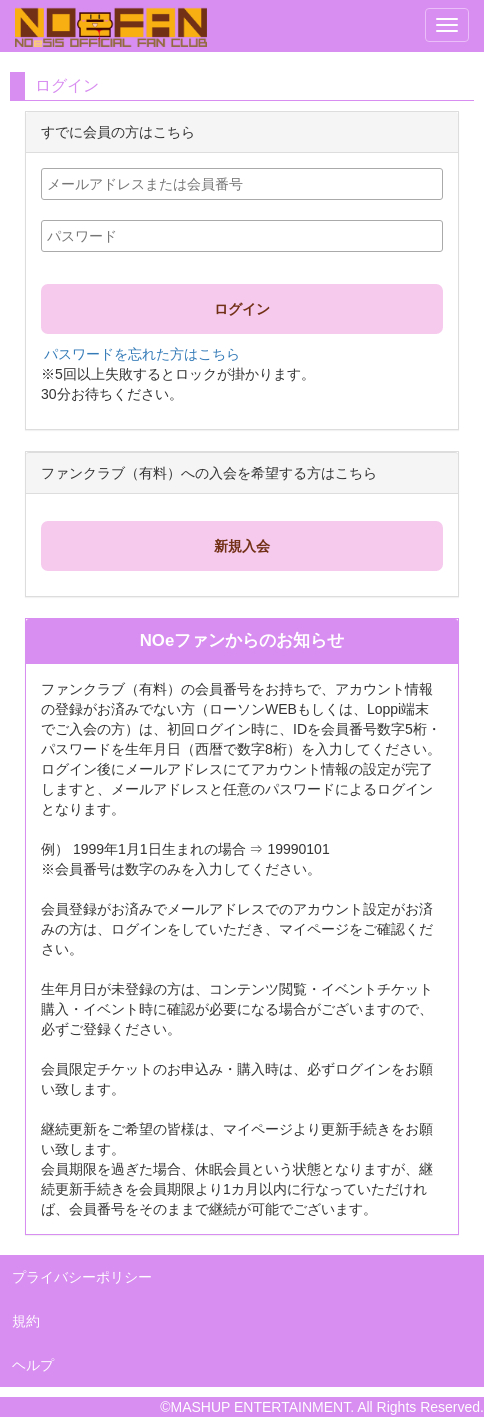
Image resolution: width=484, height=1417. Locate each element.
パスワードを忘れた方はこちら (142, 354)
